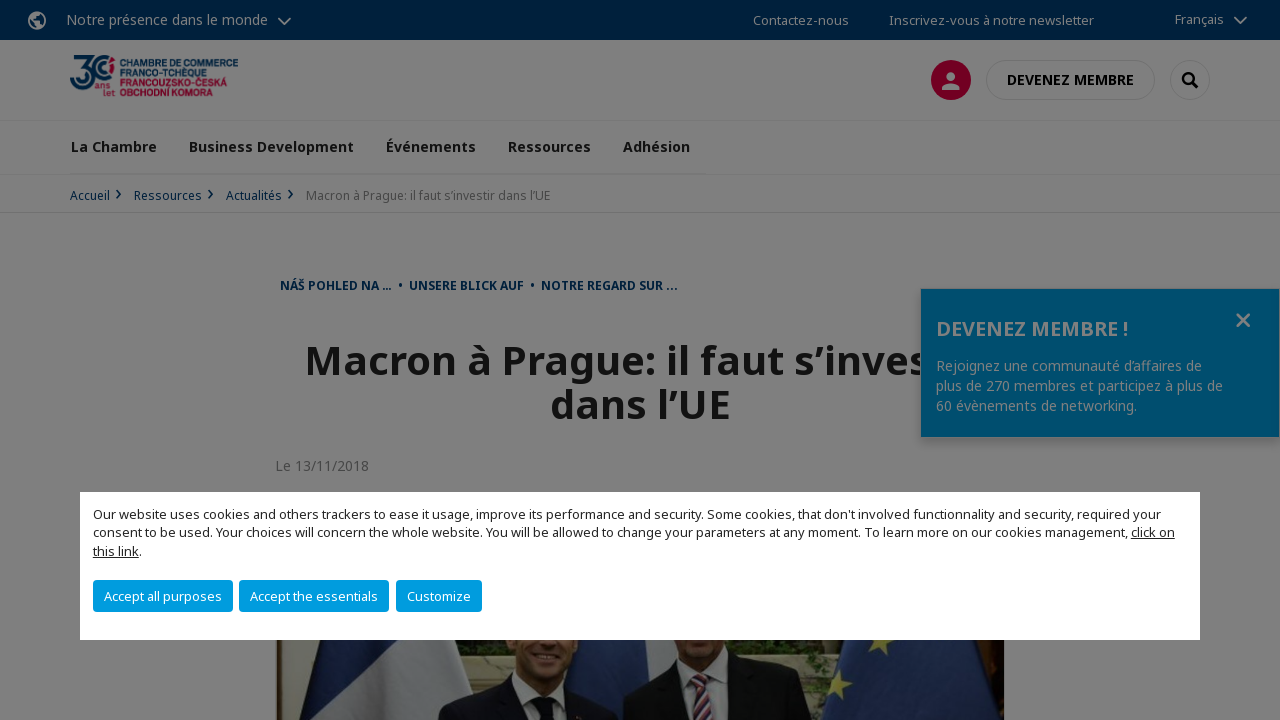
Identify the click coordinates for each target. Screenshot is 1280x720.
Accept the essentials (314, 596)
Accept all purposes (163, 596)
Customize (439, 596)
